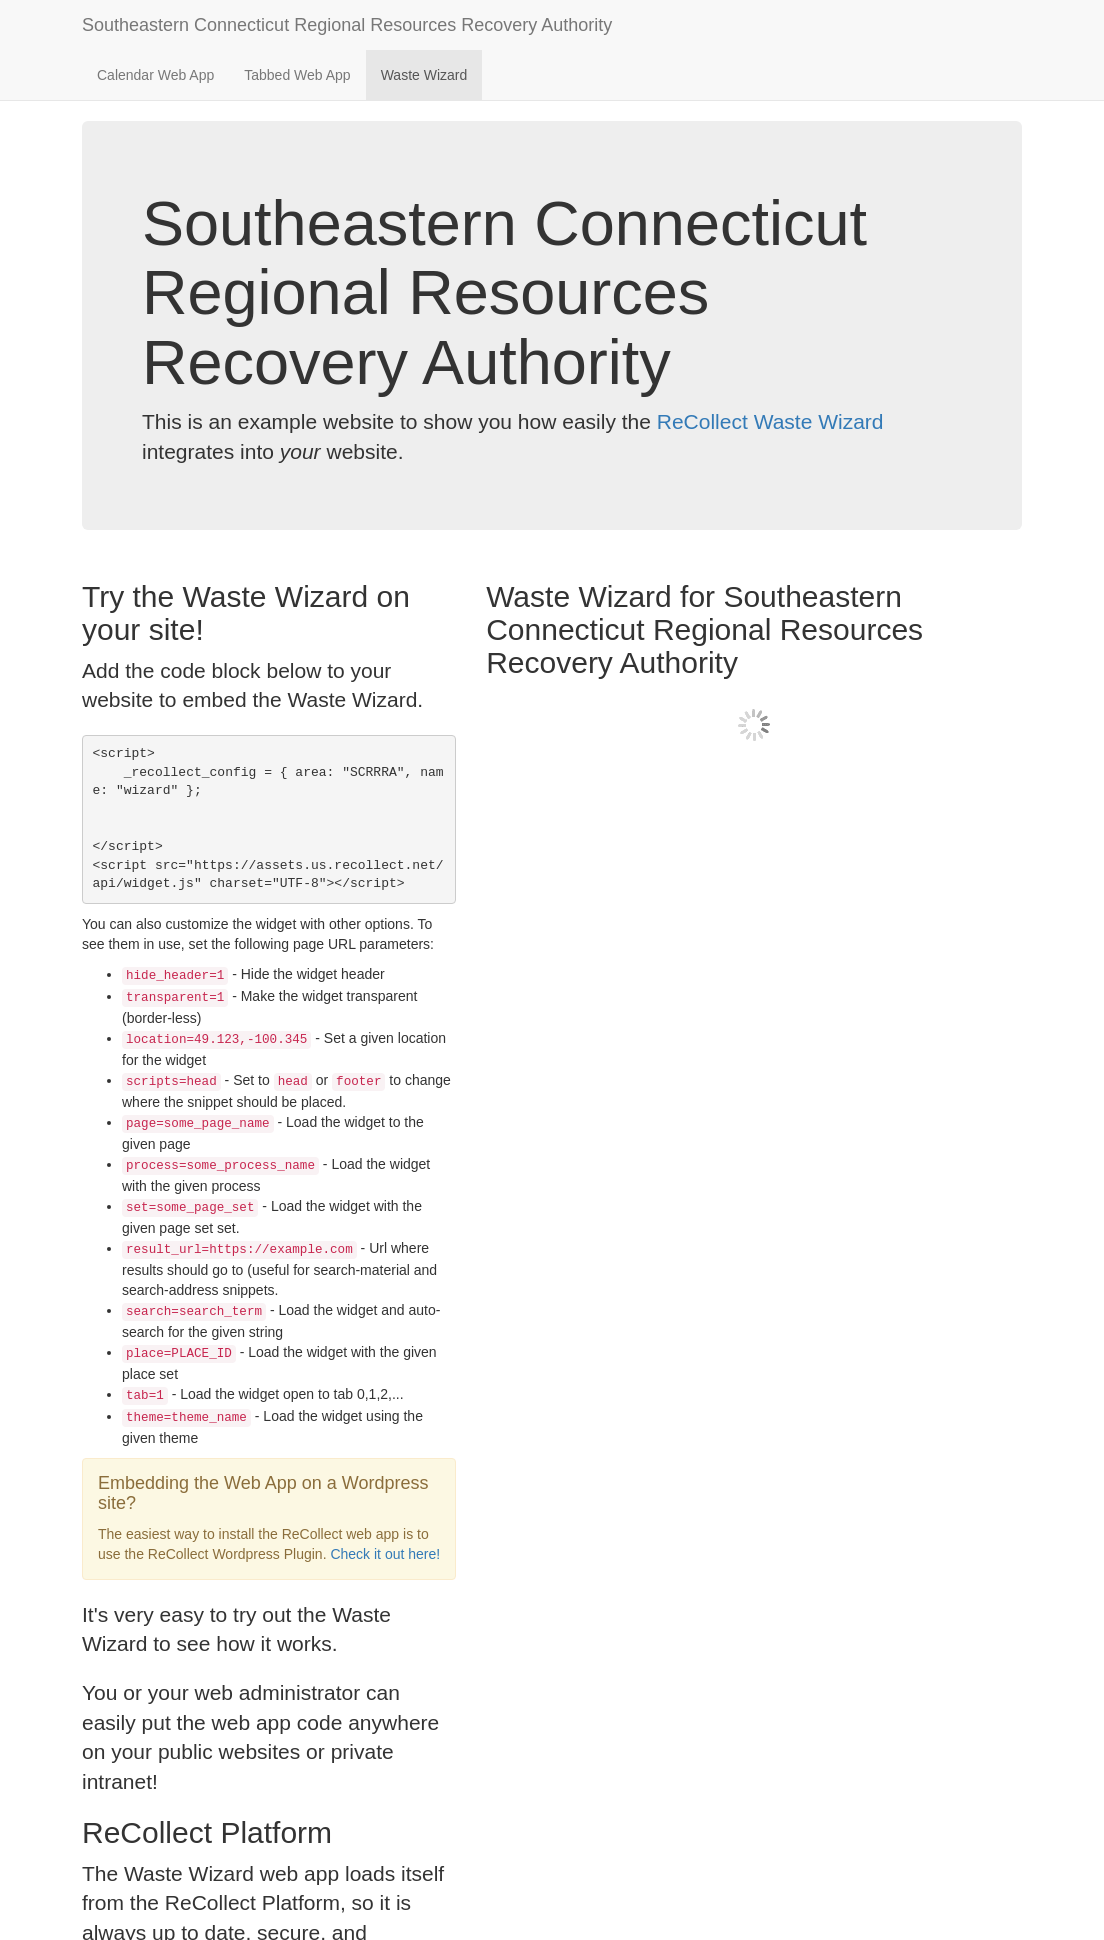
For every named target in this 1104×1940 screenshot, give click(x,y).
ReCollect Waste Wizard (770, 421)
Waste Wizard (424, 75)
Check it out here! (385, 1554)
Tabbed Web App (297, 75)
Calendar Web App (155, 75)
